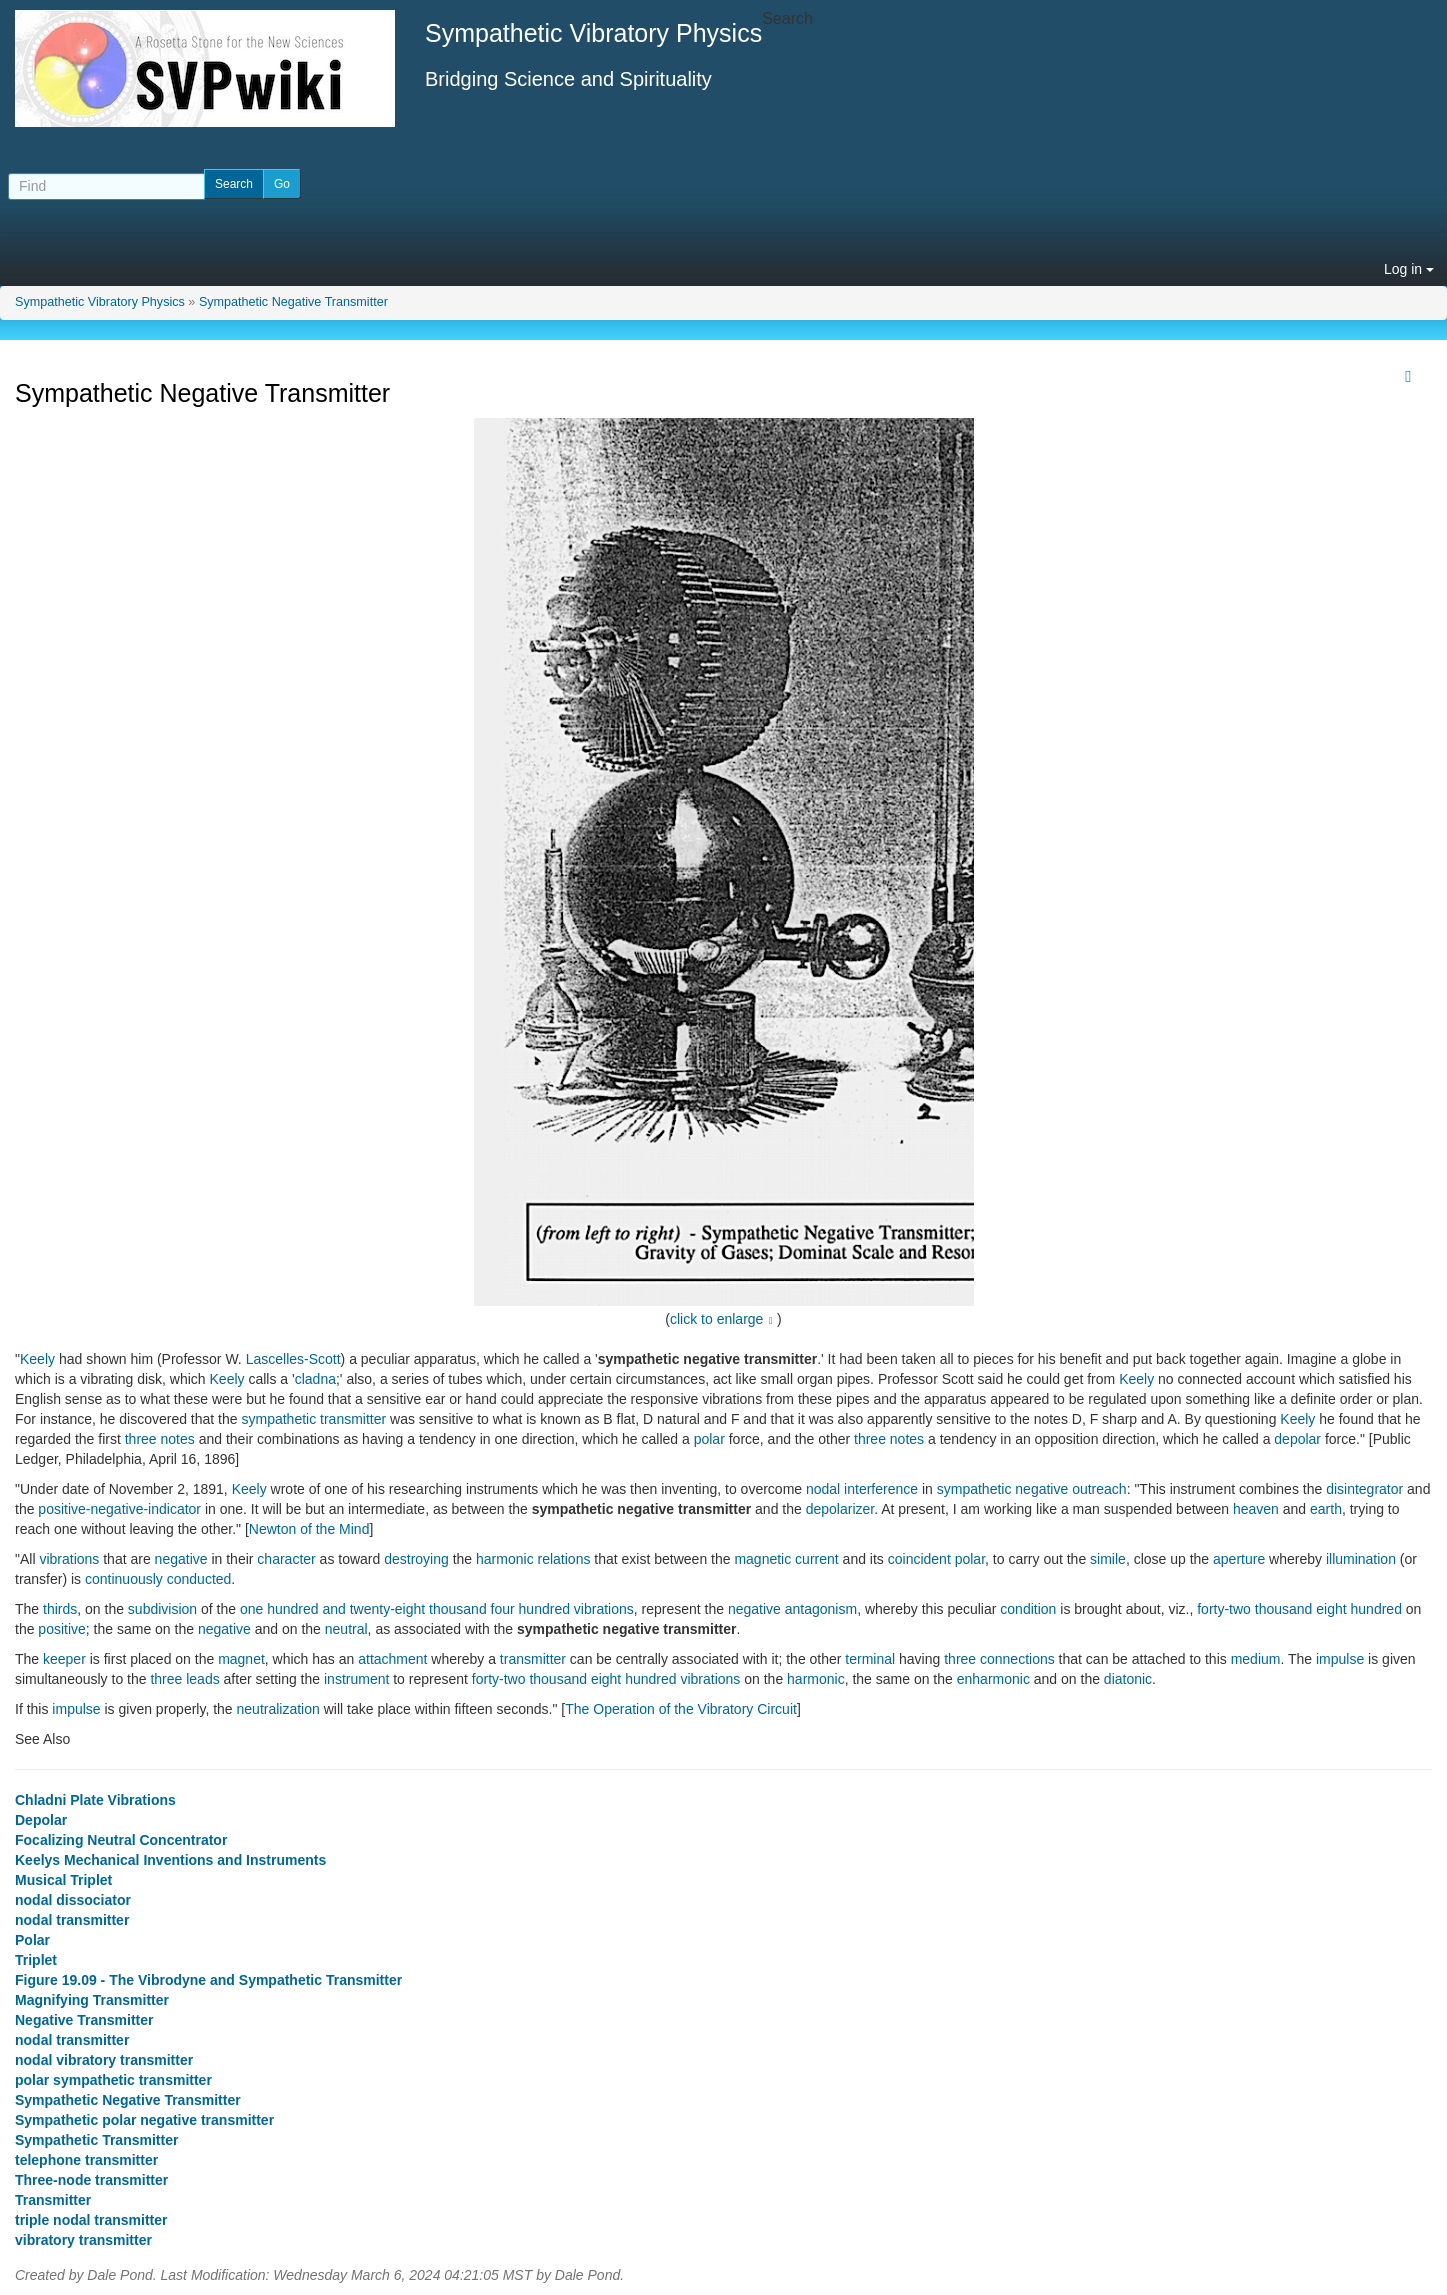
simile (1108, 1559)
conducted (199, 1579)
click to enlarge (716, 1319)
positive (61, 1629)
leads (202, 1679)
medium (1256, 1659)
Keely (37, 1359)
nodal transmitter (72, 1920)
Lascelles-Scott (293, 1359)
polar (709, 1439)
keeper (64, 1659)
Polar (32, 1940)
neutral (346, 1629)
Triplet (36, 1960)
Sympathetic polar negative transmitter (144, 2120)
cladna (315, 1379)
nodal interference (862, 1489)
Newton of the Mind (309, 1529)
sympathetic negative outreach (1032, 1489)
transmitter (533, 1659)
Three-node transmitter (91, 2180)
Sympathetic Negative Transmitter (293, 302)
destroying (416, 1559)
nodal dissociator (73, 1900)
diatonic (1128, 1679)
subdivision (162, 1609)
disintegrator (1364, 1489)
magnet (241, 1659)
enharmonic (993, 1679)
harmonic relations (533, 1559)
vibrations (69, 1559)
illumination (1361, 1559)
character (286, 1559)
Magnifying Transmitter (92, 2000)
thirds (60, 1609)
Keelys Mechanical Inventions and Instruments (170, 1860)
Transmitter (53, 2200)
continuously (124, 1579)
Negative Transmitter (84, 2020)
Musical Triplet (63, 1880)
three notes (160, 1439)
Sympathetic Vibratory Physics (100, 302)
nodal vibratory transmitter (104, 2060)
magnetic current (786, 1559)
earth (1326, 1509)
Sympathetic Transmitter (96, 2140)
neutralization (278, 1709)
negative (181, 1559)
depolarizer (840, 1509)
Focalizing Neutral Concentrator (121, 1840)
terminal (870, 1659)
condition (1028, 1609)
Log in (1409, 269)
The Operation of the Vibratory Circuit (681, 1709)
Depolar (41, 1820)
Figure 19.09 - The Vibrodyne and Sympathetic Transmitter (208, 1980)
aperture (1239, 1559)
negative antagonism (792, 1609)
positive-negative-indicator (119, 1509)
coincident (919, 1559)
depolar (1297, 1439)
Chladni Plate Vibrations (95, 1800)
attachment (392, 1659)
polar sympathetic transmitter (113, 2080)
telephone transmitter (86, 2160)
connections (1017, 1659)
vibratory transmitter (83, 2240)
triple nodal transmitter (91, 2220)
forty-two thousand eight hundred (1299, 1609)
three (960, 1659)
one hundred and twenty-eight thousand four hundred (405, 1609)
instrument (356, 1679)
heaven (1256, 1509)
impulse (1340, 1659)
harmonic (816, 1679)
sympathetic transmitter (313, 1419)
